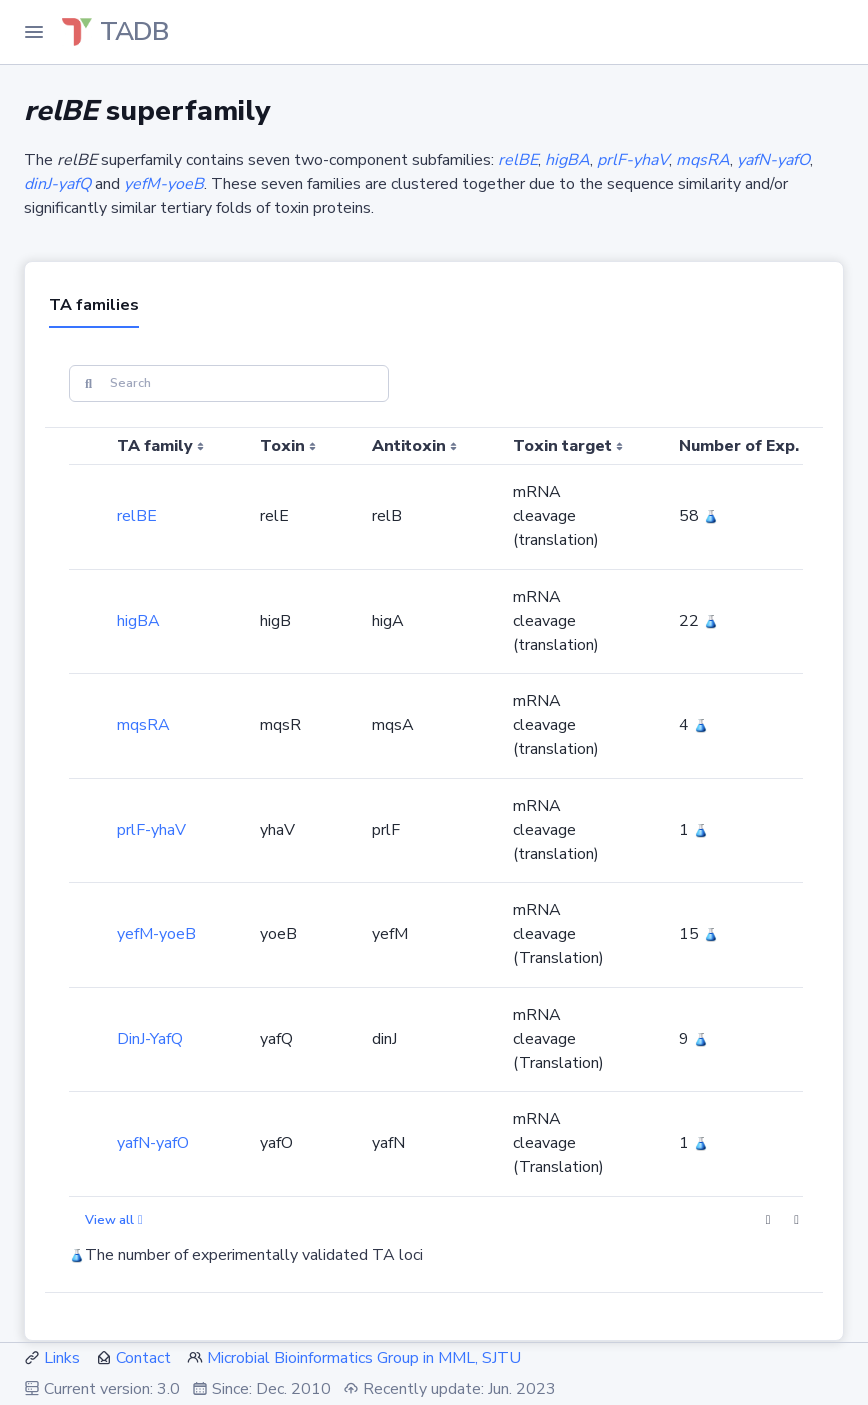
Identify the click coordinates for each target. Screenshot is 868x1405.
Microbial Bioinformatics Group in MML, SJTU (364, 1358)
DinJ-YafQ (150, 1039)
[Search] (229, 383)
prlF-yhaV (151, 830)
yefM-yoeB (156, 934)
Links (62, 1358)
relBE (137, 516)
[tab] (94, 307)
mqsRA (143, 725)
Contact (143, 1358)
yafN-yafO (153, 1143)
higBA (138, 621)
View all (114, 1220)
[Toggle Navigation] (34, 32)
